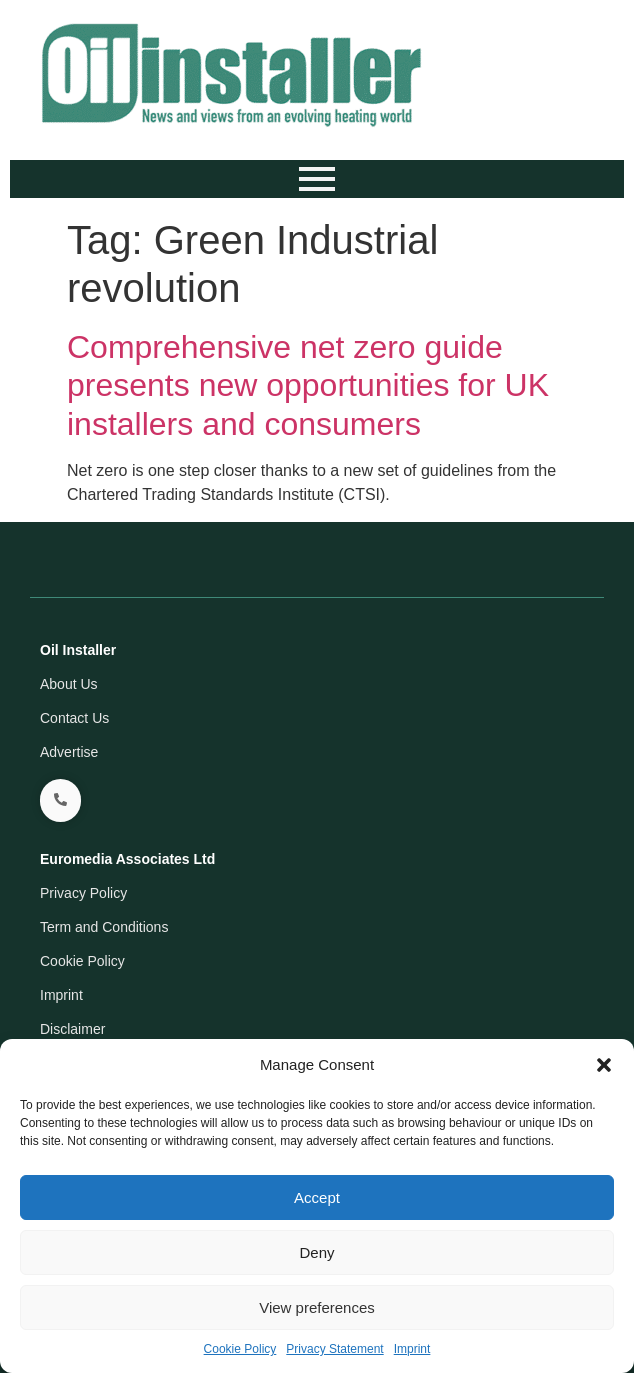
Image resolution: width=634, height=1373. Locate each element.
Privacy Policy (83, 893)
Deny (316, 1252)
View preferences (317, 1307)
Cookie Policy (240, 1349)
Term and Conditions (104, 927)
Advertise (69, 752)
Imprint (412, 1349)
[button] (604, 1065)
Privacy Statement (334, 1349)
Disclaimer (72, 1029)
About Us (69, 684)
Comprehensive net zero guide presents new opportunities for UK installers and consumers (308, 385)
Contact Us (74, 718)
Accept (317, 1197)
